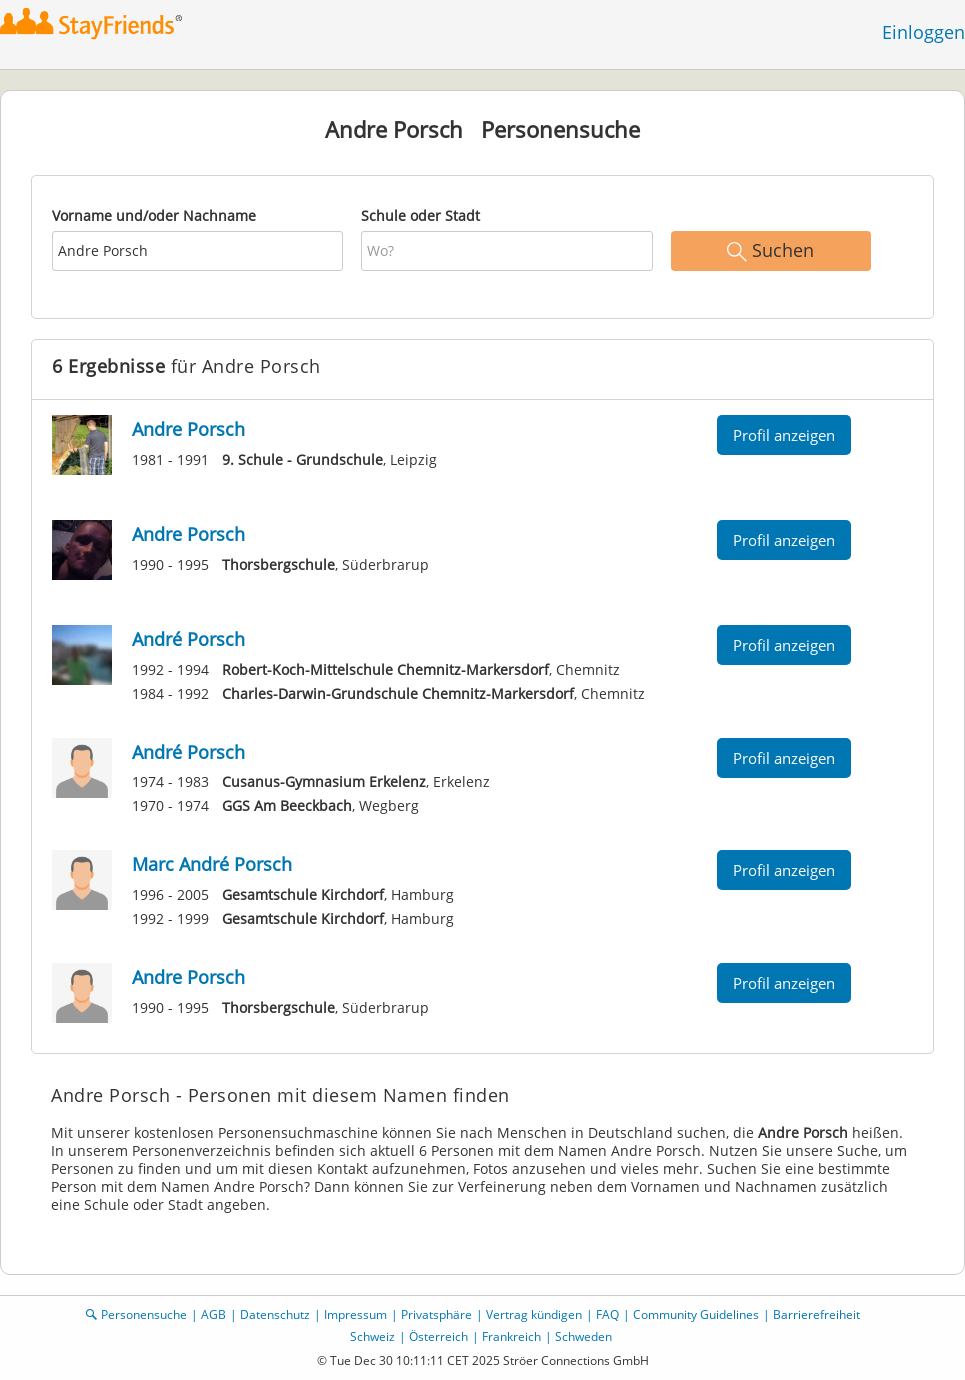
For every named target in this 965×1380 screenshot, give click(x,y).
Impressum (355, 1314)
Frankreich (511, 1336)
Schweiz (372, 1336)
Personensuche (144, 1314)
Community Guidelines (696, 1314)
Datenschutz (275, 1314)
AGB (213, 1314)
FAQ (607, 1314)
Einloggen (923, 32)
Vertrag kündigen (534, 1314)
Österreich (438, 1336)
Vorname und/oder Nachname (154, 215)
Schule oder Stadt (420, 215)
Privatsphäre (436, 1314)
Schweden (583, 1336)
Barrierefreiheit (816, 1314)
